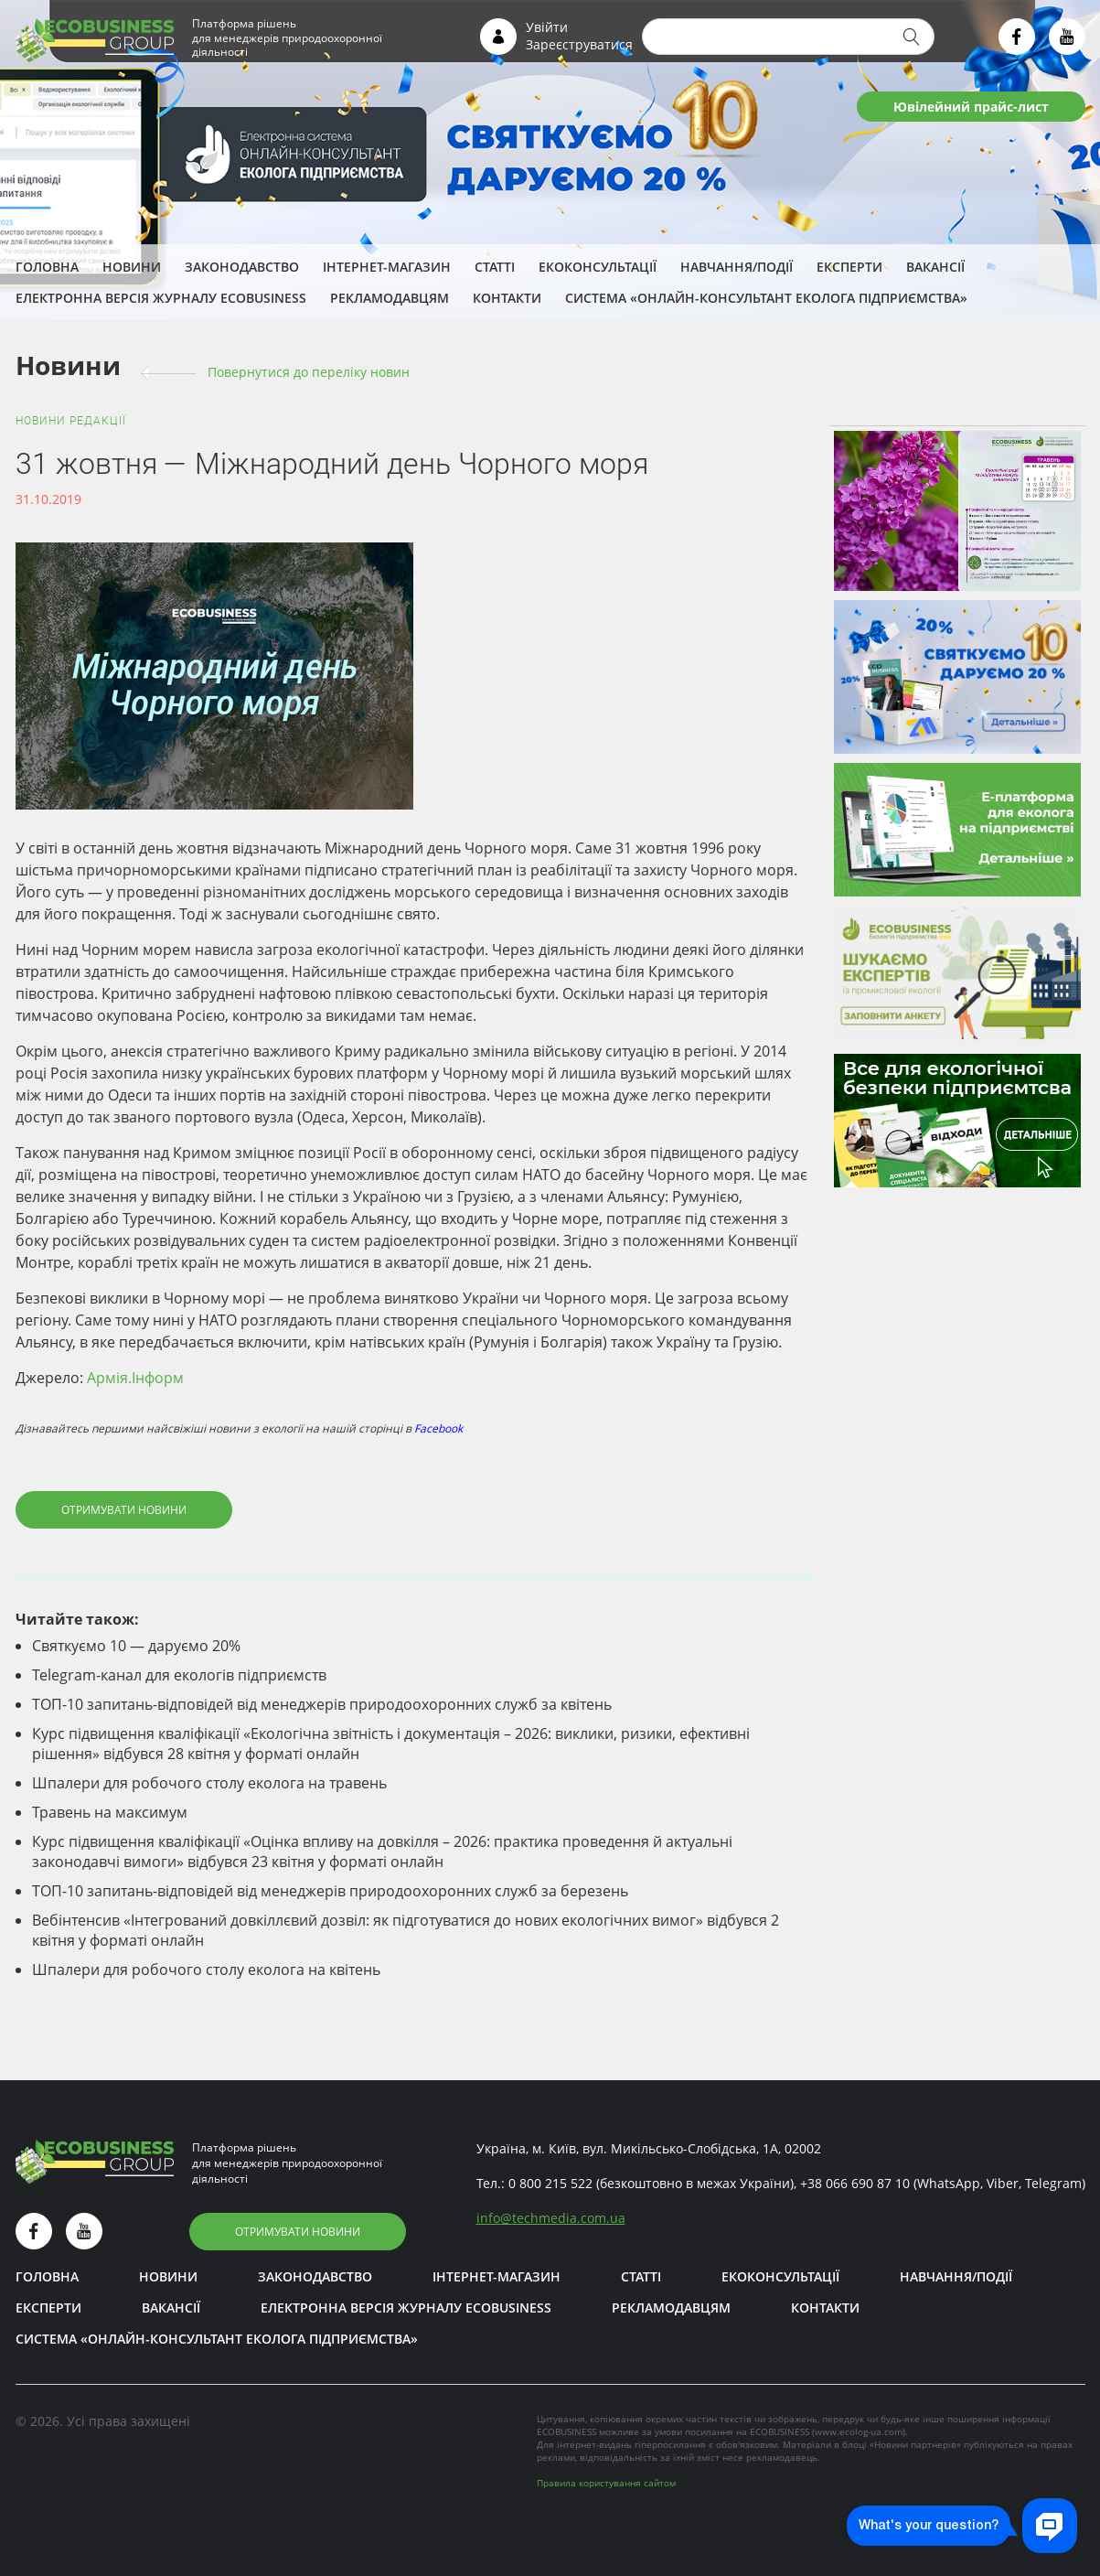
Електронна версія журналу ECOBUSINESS (161, 297)
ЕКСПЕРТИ (849, 266)
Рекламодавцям (389, 297)
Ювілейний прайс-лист (971, 106)
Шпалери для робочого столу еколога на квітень (206, 1969)
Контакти (507, 297)
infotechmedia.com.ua (550, 2218)
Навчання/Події (736, 266)
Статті (495, 266)
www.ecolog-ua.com (858, 2431)
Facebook (438, 1428)
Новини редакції (71, 420)
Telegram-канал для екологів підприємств (179, 1675)
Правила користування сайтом (606, 2482)
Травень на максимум (109, 1812)
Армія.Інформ (135, 1378)
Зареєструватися (579, 44)
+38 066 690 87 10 (855, 2183)
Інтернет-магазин (387, 266)
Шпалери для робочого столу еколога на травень (209, 1783)
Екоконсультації (598, 266)
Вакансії (935, 266)
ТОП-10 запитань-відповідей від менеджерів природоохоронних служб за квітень (322, 1704)
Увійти (547, 27)
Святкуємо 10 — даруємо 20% (136, 1646)
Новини (131, 266)
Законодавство (242, 266)
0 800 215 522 (550, 2183)
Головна (47, 266)
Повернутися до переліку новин (309, 372)
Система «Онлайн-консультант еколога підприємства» (766, 297)
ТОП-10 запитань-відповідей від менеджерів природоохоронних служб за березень (330, 1891)
